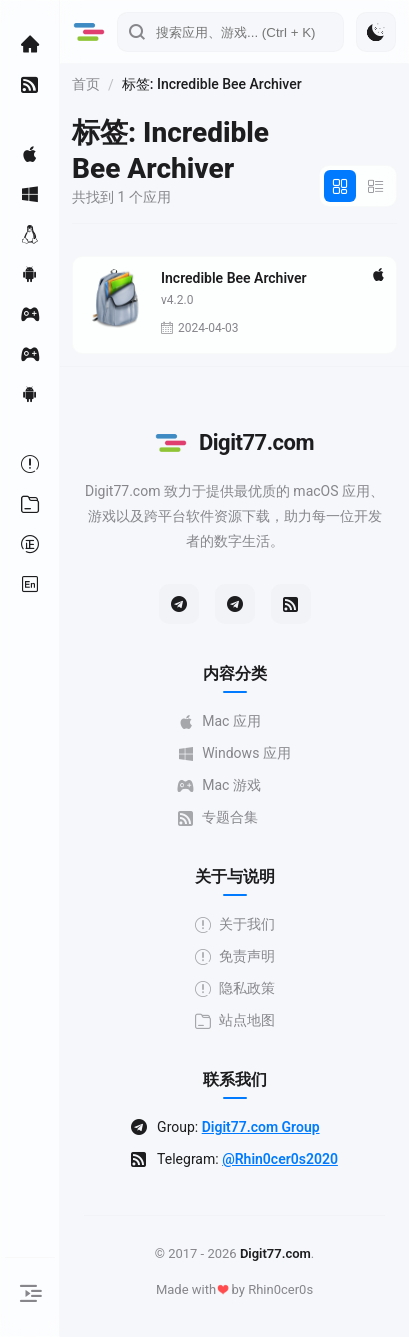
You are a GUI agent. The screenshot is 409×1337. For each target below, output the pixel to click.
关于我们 (235, 924)
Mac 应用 (219, 721)
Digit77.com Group (261, 1127)
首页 (86, 84)
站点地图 (235, 1020)
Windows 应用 (234, 753)
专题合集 (218, 817)
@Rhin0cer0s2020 (280, 1159)
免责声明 (235, 956)
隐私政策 (235, 988)
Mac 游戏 (219, 785)
